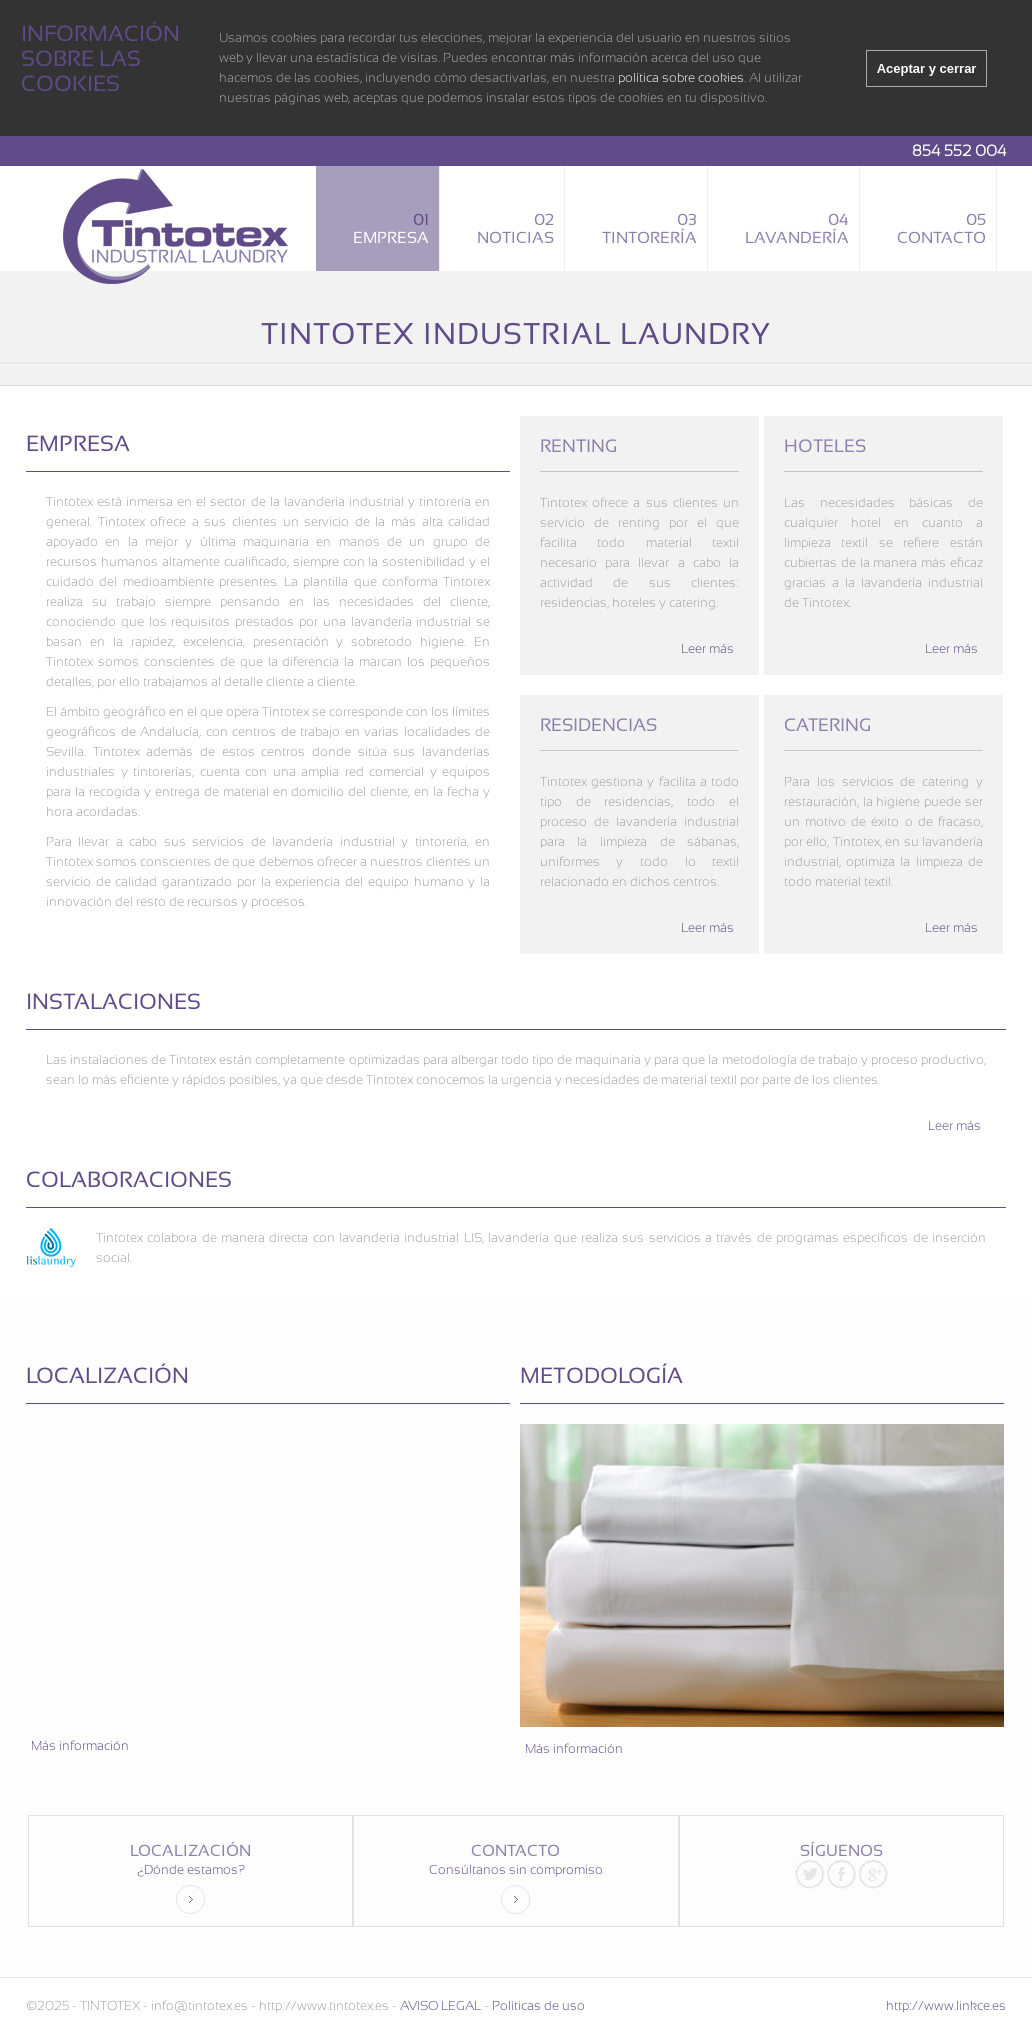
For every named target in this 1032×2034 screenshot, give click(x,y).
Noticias (515, 228)
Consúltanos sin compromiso (516, 1888)
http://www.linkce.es (946, 2005)
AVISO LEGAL (440, 2005)
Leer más (707, 648)
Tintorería (649, 228)
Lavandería (797, 228)
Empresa (391, 228)
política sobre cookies (681, 77)
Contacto (941, 228)
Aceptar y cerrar (927, 68)
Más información (80, 1745)
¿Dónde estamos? (191, 1888)
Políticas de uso (538, 2005)
